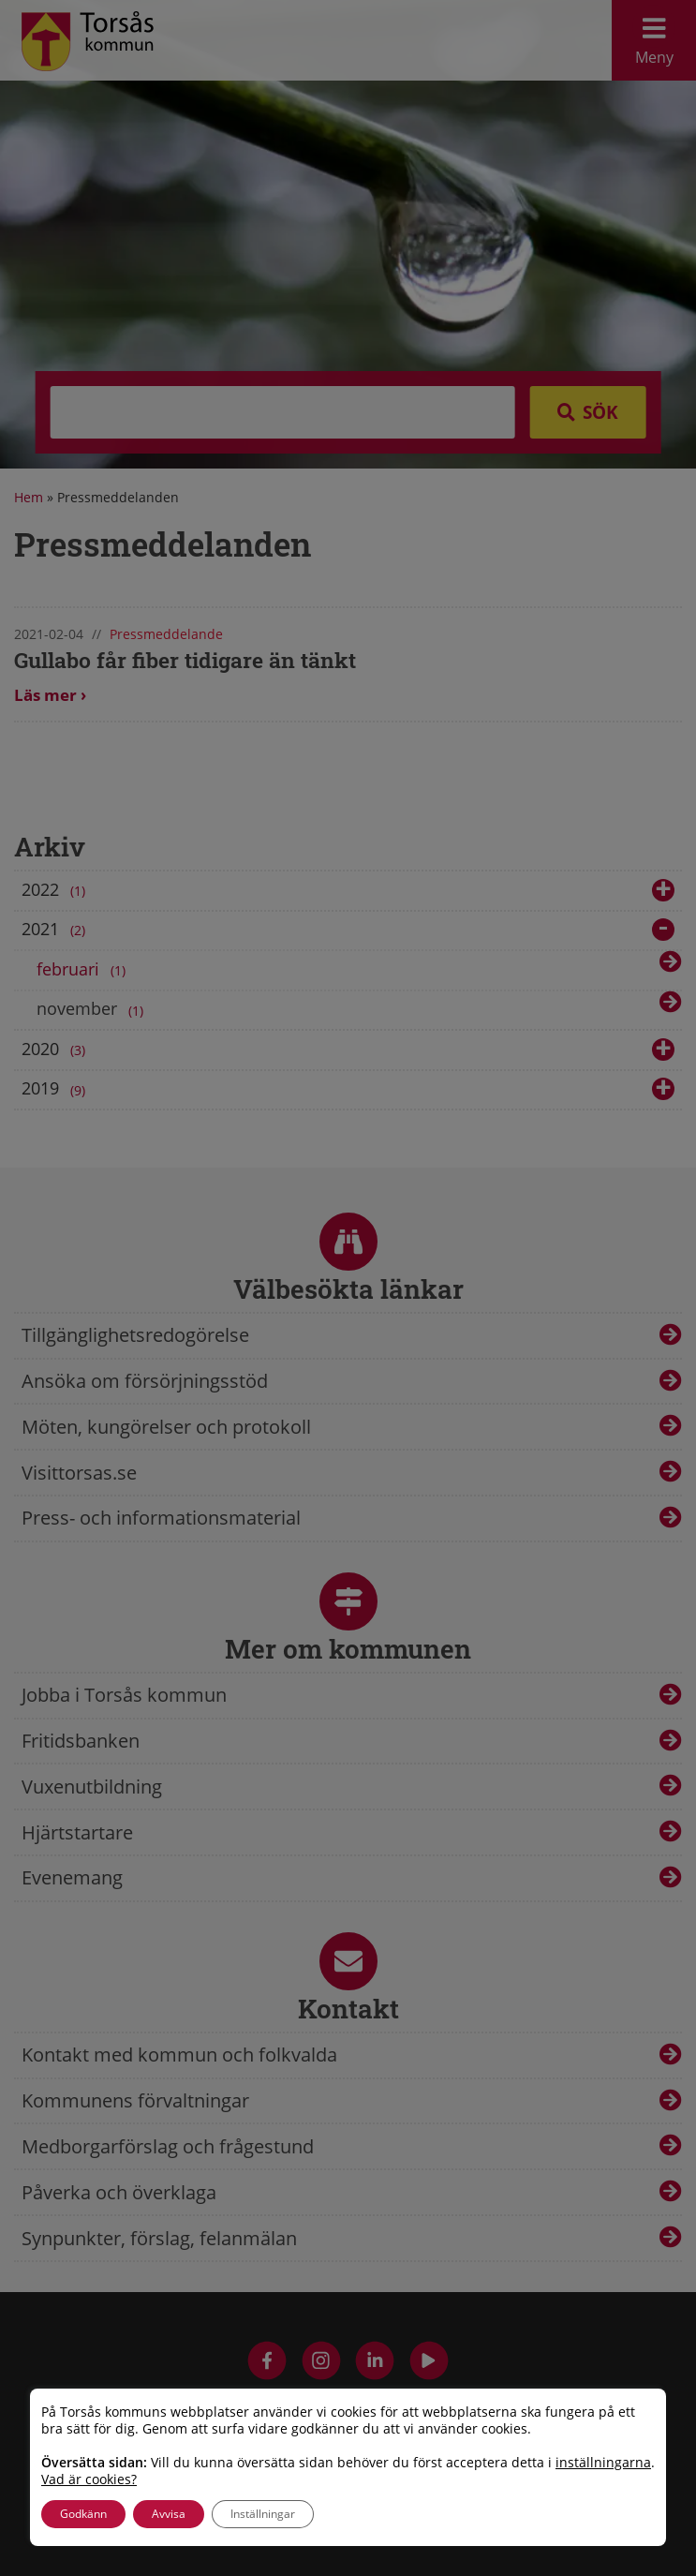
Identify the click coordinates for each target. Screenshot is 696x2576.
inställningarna (603, 2462)
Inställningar (262, 2514)
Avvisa (168, 2514)
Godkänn (83, 2514)
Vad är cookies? (89, 2479)
